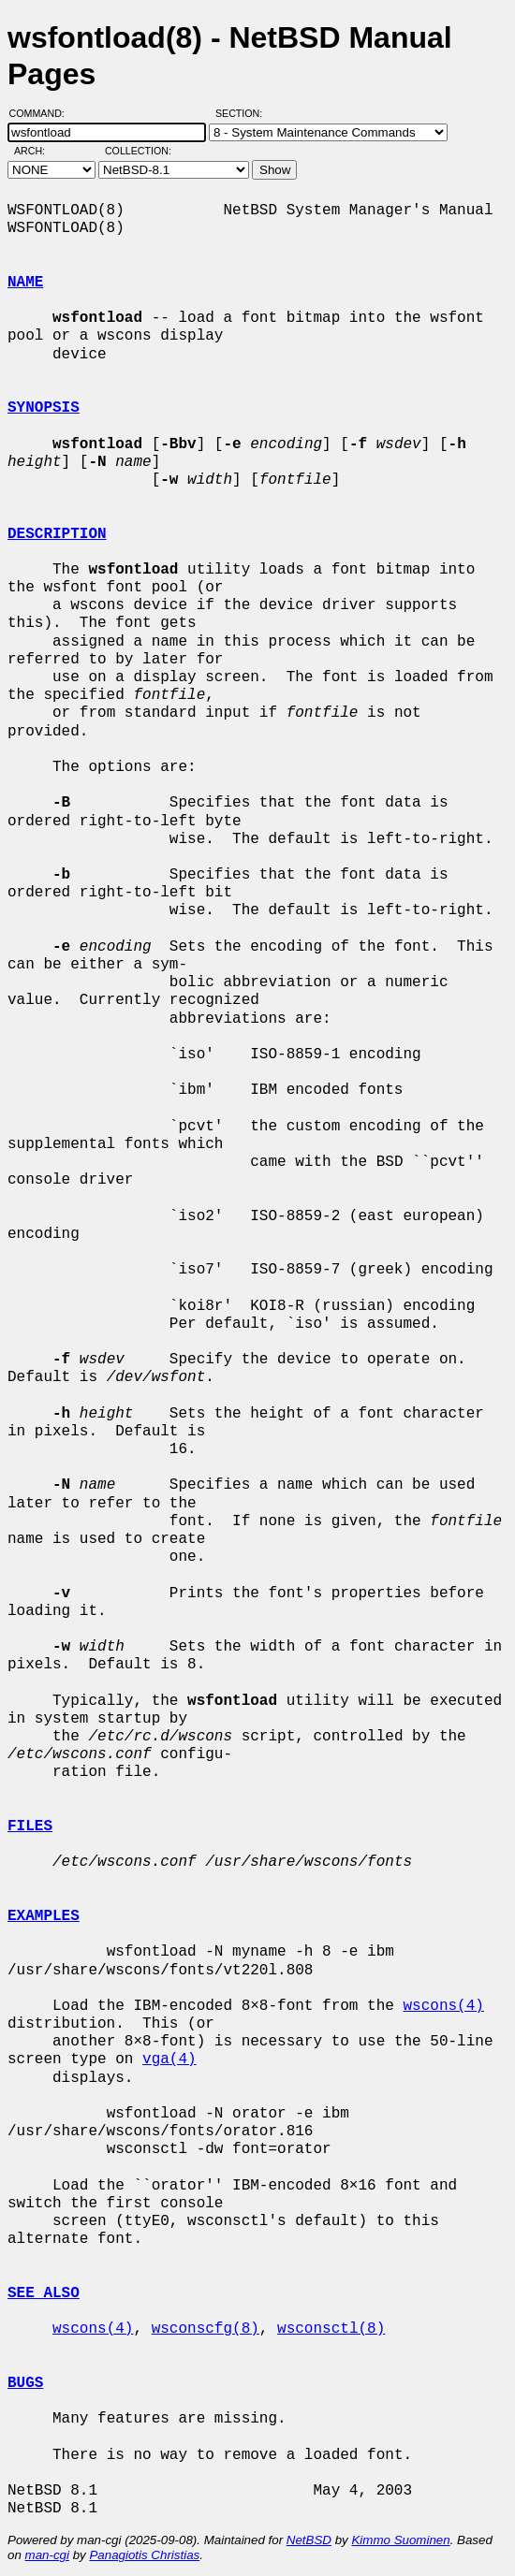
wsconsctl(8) (331, 2329)
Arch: (38, 150)
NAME (25, 282)
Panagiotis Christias (144, 2555)
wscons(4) (443, 2006)
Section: (243, 113)
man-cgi (47, 2555)
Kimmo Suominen (400, 2540)
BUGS (25, 2383)
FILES (29, 1826)
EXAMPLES (43, 1916)
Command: (42, 113)
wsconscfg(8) (205, 2329)
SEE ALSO (43, 2293)
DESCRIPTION (57, 534)
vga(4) (169, 2059)
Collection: (138, 150)
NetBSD (309, 2540)
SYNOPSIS (43, 408)
